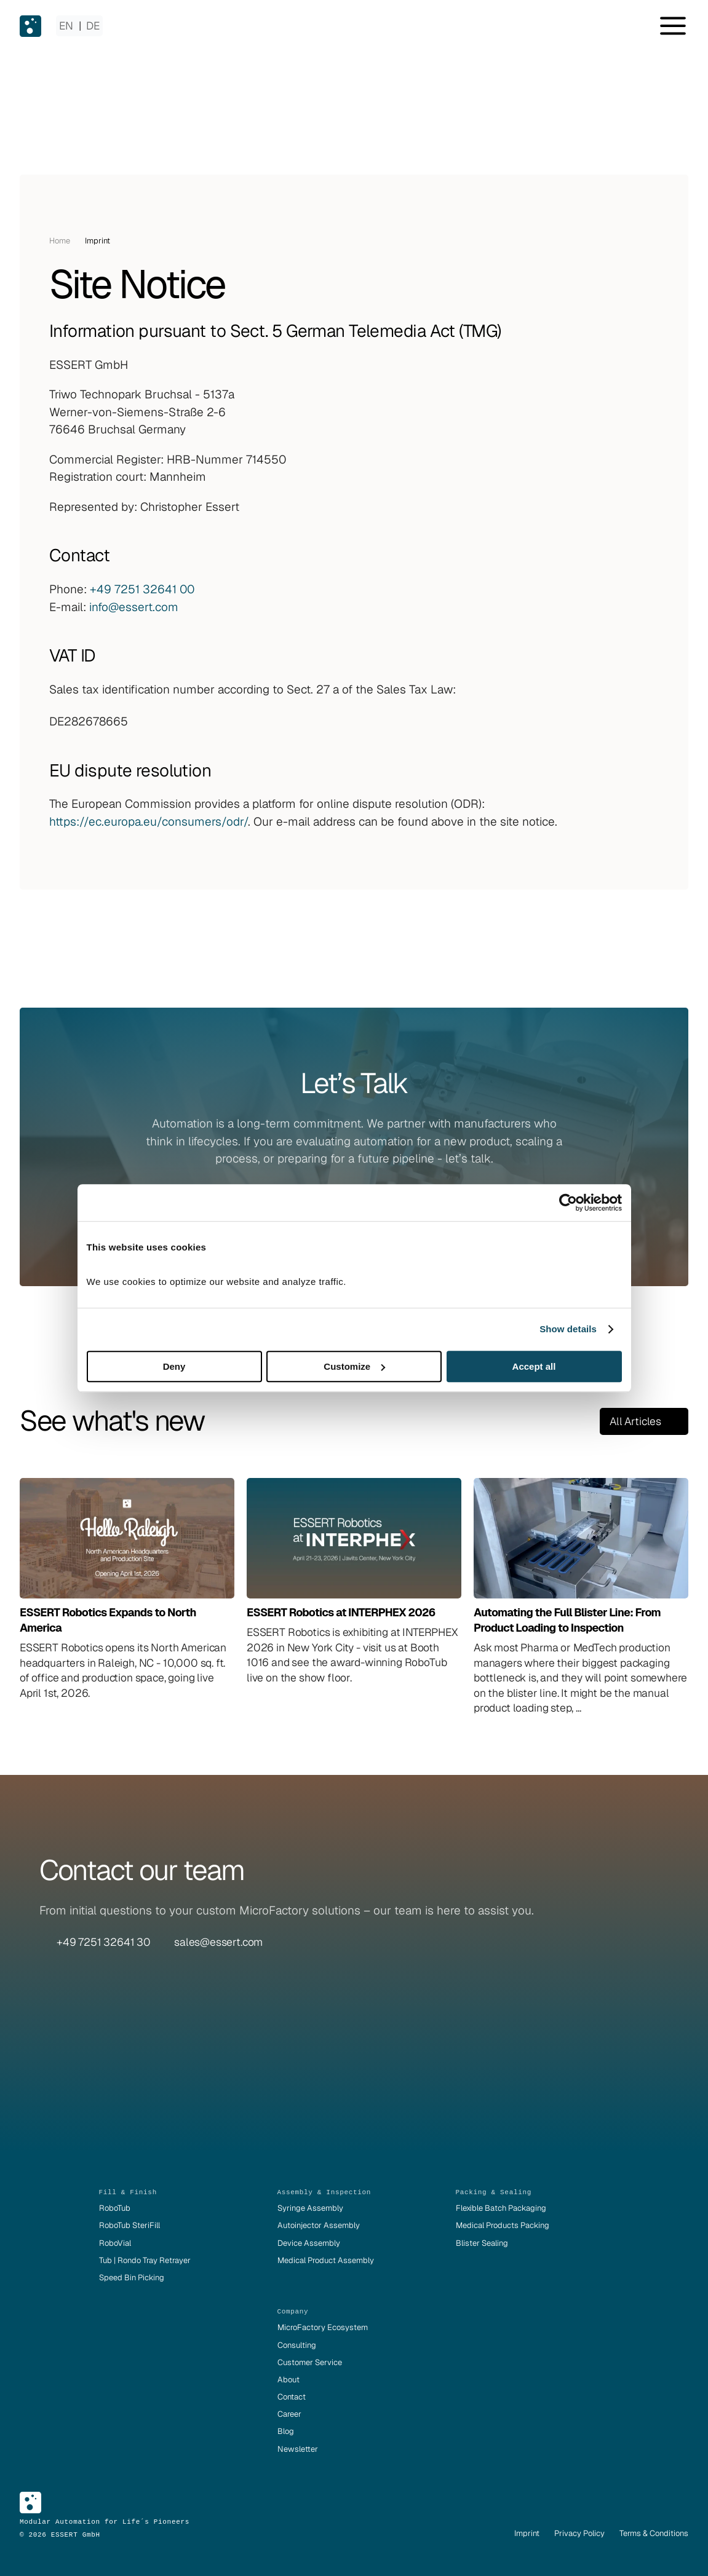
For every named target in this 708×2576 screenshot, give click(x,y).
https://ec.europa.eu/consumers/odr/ (148, 821)
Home (59, 240)
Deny (174, 1366)
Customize (354, 1366)
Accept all (534, 1366)
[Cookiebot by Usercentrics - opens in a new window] (568, 1202)
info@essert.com (133, 607)
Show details (568, 1329)
